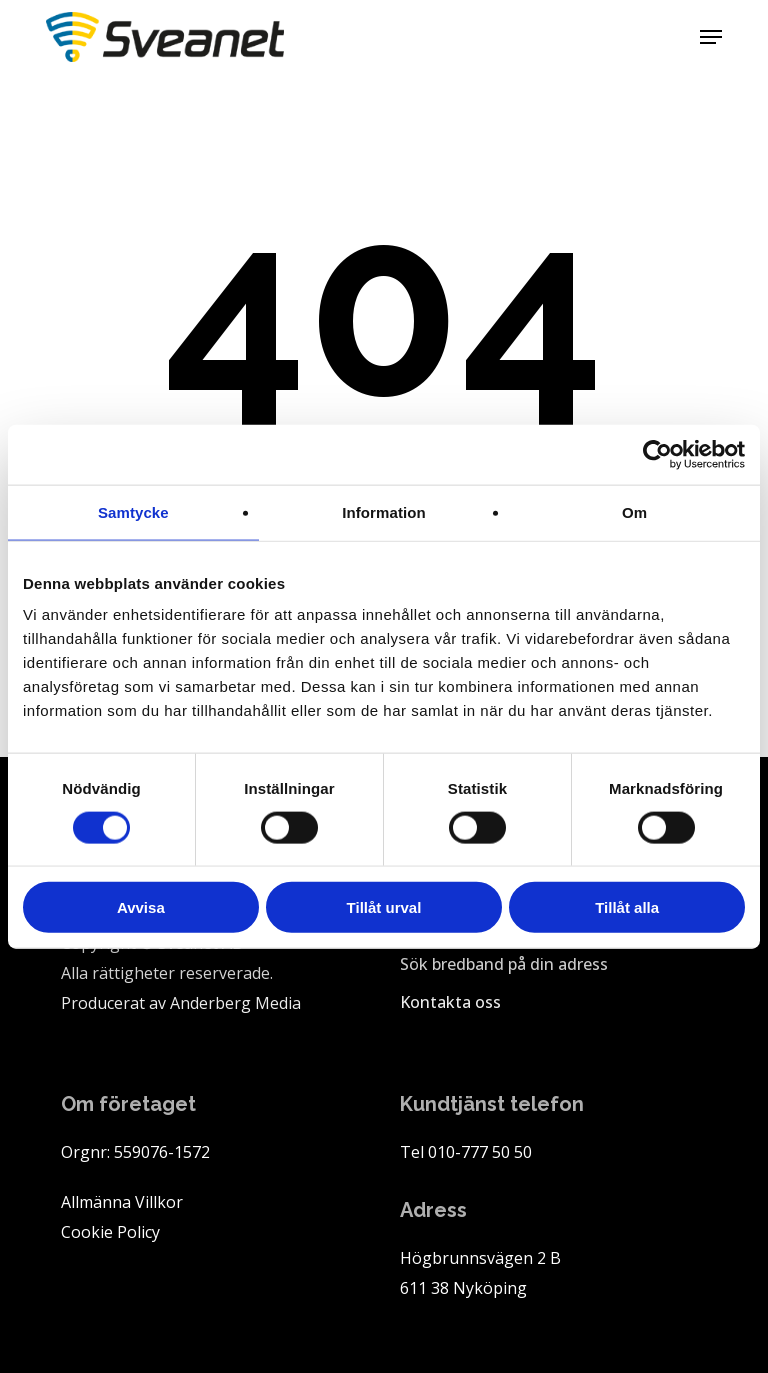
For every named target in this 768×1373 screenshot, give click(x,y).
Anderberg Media (235, 1003)
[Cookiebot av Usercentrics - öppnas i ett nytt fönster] (657, 454)
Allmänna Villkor (122, 1202)
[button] (711, 37)
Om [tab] (634, 511)
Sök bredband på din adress (504, 964)
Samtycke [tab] (133, 511)
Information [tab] (384, 511)
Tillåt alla (627, 907)
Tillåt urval (384, 907)
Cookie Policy (110, 1232)
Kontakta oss (450, 1002)
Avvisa (141, 907)
